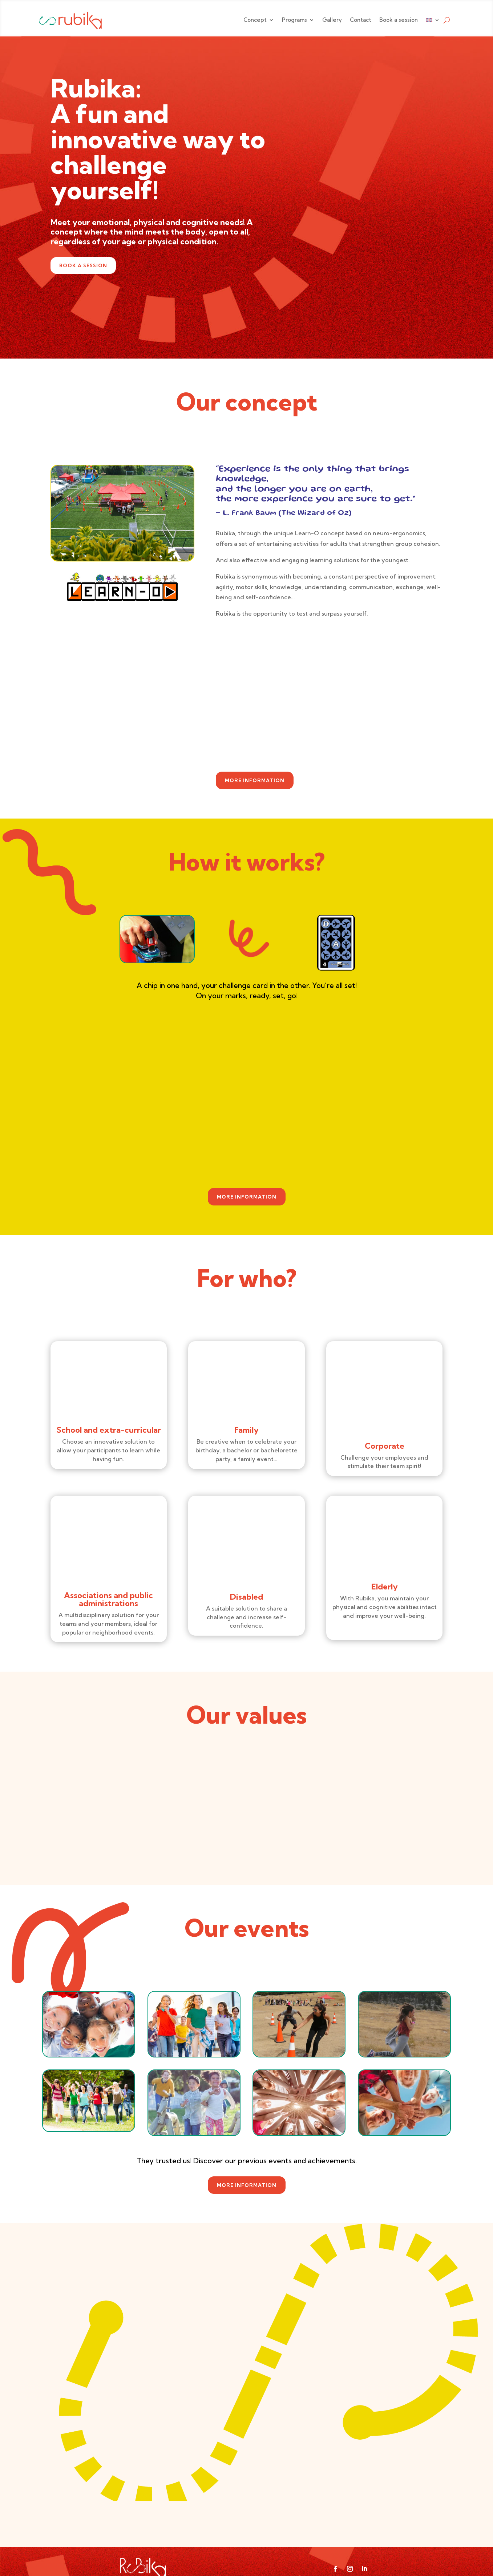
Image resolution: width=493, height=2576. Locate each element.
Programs (294, 20)
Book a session (398, 20)
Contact (360, 20)
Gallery (332, 20)
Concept (255, 20)
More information (254, 780)
